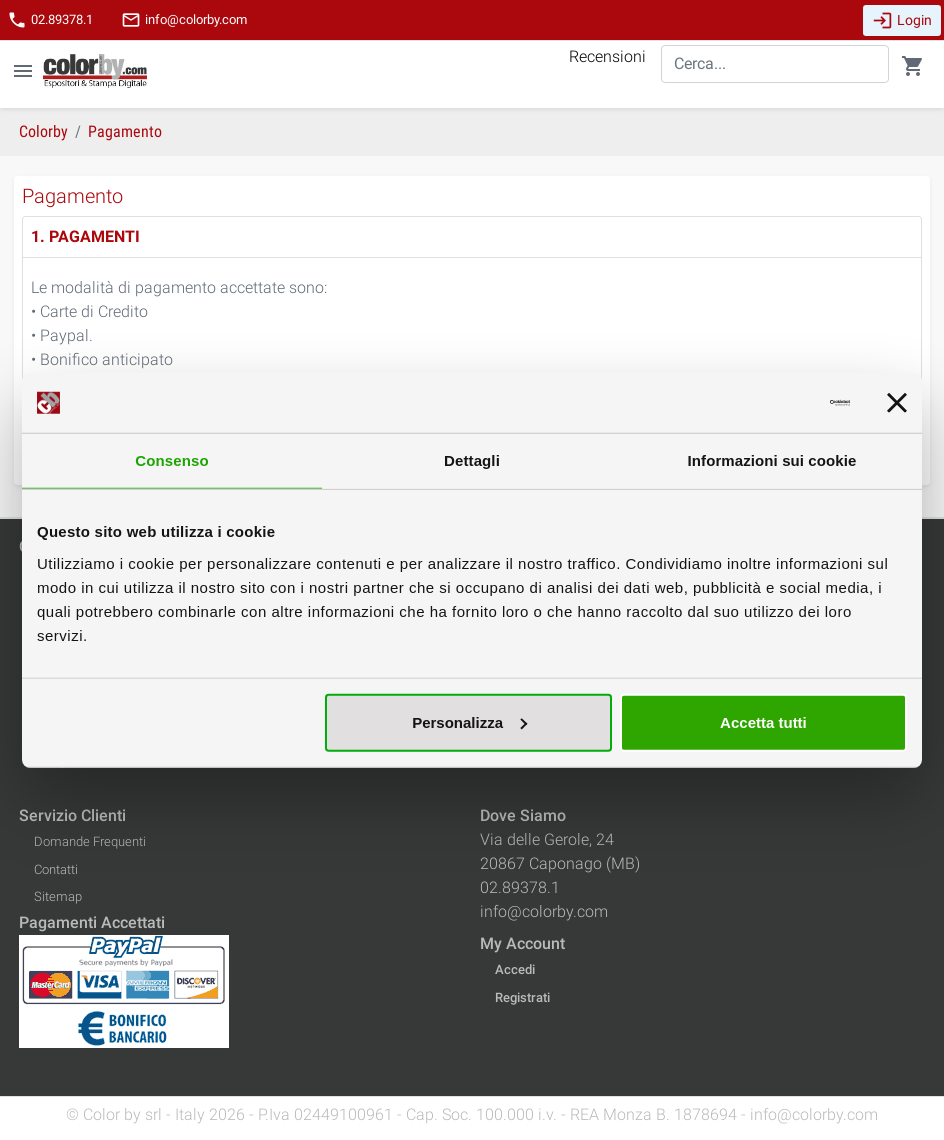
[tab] (472, 237)
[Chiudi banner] (897, 403)
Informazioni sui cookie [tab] (772, 460)
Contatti (56, 869)
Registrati (522, 997)
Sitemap (58, 896)
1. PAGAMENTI (85, 236)
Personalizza (469, 721)
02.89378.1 (50, 20)
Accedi (515, 969)
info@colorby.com (184, 20)
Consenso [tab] (171, 460)
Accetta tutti (763, 721)
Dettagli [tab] (472, 460)
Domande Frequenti (90, 841)
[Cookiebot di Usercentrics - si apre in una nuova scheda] (762, 403)
